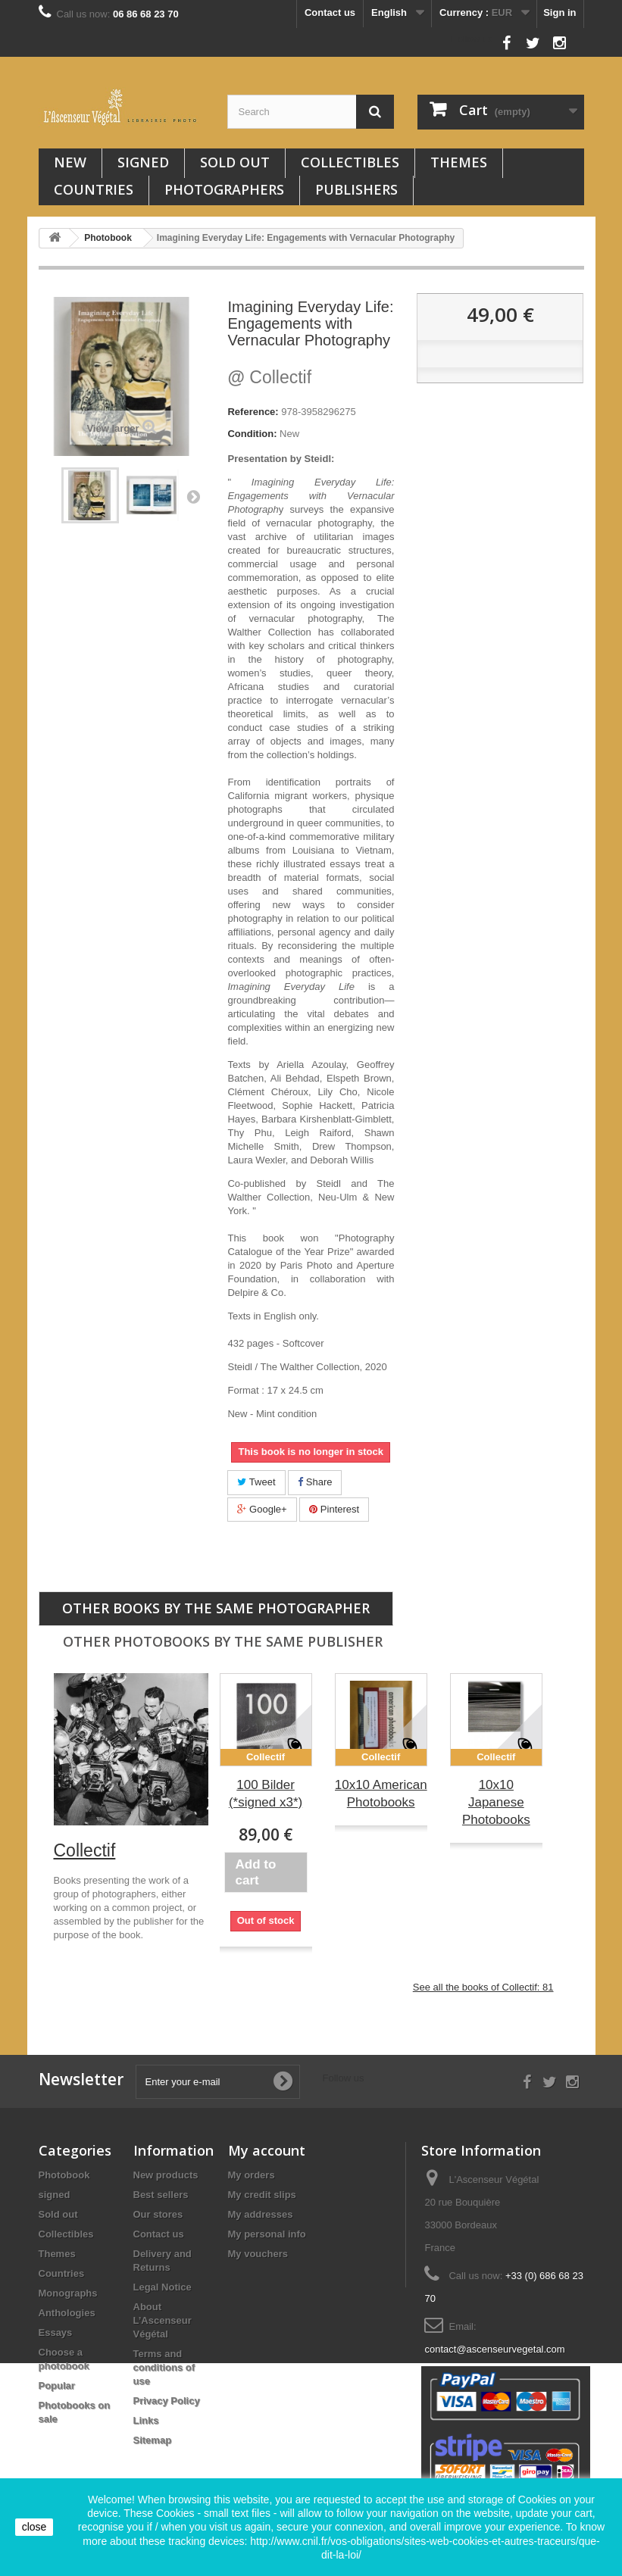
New (70, 162)
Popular (57, 2385)
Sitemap (152, 2440)
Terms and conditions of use (164, 2367)
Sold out (235, 162)
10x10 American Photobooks (381, 1793)
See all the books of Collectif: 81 (483, 1987)
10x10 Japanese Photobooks (496, 1802)
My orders (251, 2175)
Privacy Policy (166, 2400)
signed (143, 162)
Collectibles (350, 162)
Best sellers (161, 2194)
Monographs (68, 2293)
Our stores (158, 2214)
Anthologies (67, 2312)
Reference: (252, 411)
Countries (93, 189)
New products (165, 2175)
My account (266, 2150)
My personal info (267, 2234)
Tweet (256, 1482)
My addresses (260, 2214)
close (34, 2527)
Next (193, 496)
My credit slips (262, 2194)
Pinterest (334, 1509)
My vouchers (258, 2253)
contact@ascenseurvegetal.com (494, 2349)
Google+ (261, 1509)
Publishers (356, 189)
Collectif (269, 377)
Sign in (559, 12)
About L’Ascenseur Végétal (162, 2320)
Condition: (252, 433)
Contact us (330, 12)
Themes (458, 162)
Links (146, 2420)
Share (315, 1482)
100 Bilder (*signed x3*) (265, 1793)
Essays (56, 2332)
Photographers (224, 189)
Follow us (472, 39)
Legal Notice (162, 2287)
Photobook (64, 2175)
